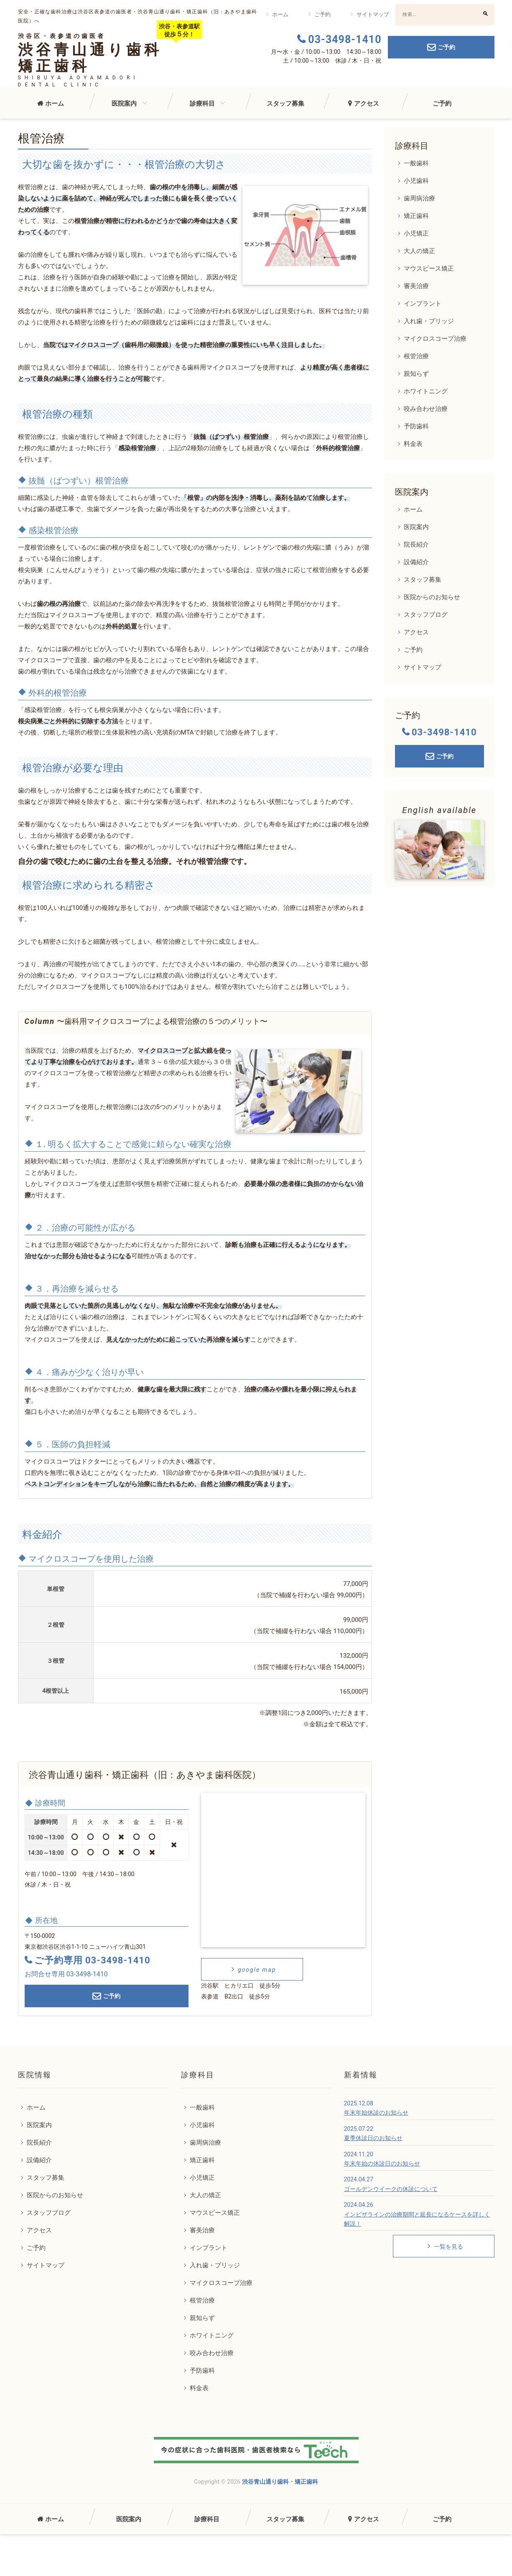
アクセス (366, 103)
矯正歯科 (416, 216)
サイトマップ (373, 14)
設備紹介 (416, 562)
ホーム (280, 14)
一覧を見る (444, 2246)
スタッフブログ (426, 614)
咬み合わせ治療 (426, 409)
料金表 (413, 444)
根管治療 (416, 356)
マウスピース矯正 (429, 268)
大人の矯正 (419, 251)
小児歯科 (416, 181)
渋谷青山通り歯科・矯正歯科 (280, 2481)
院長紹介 (416, 544)
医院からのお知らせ (432, 597)
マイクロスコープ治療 (435, 338)
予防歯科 (416, 426)
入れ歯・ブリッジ (429, 321)
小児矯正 (416, 233)
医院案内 (124, 103)
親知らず (416, 373)
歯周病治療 (419, 198)
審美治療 (416, 286)
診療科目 (202, 103)
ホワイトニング (426, 391)
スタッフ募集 (285, 103)
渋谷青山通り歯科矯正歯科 (90, 58)
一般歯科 (416, 163)
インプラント (422, 303)
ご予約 (322, 14)
